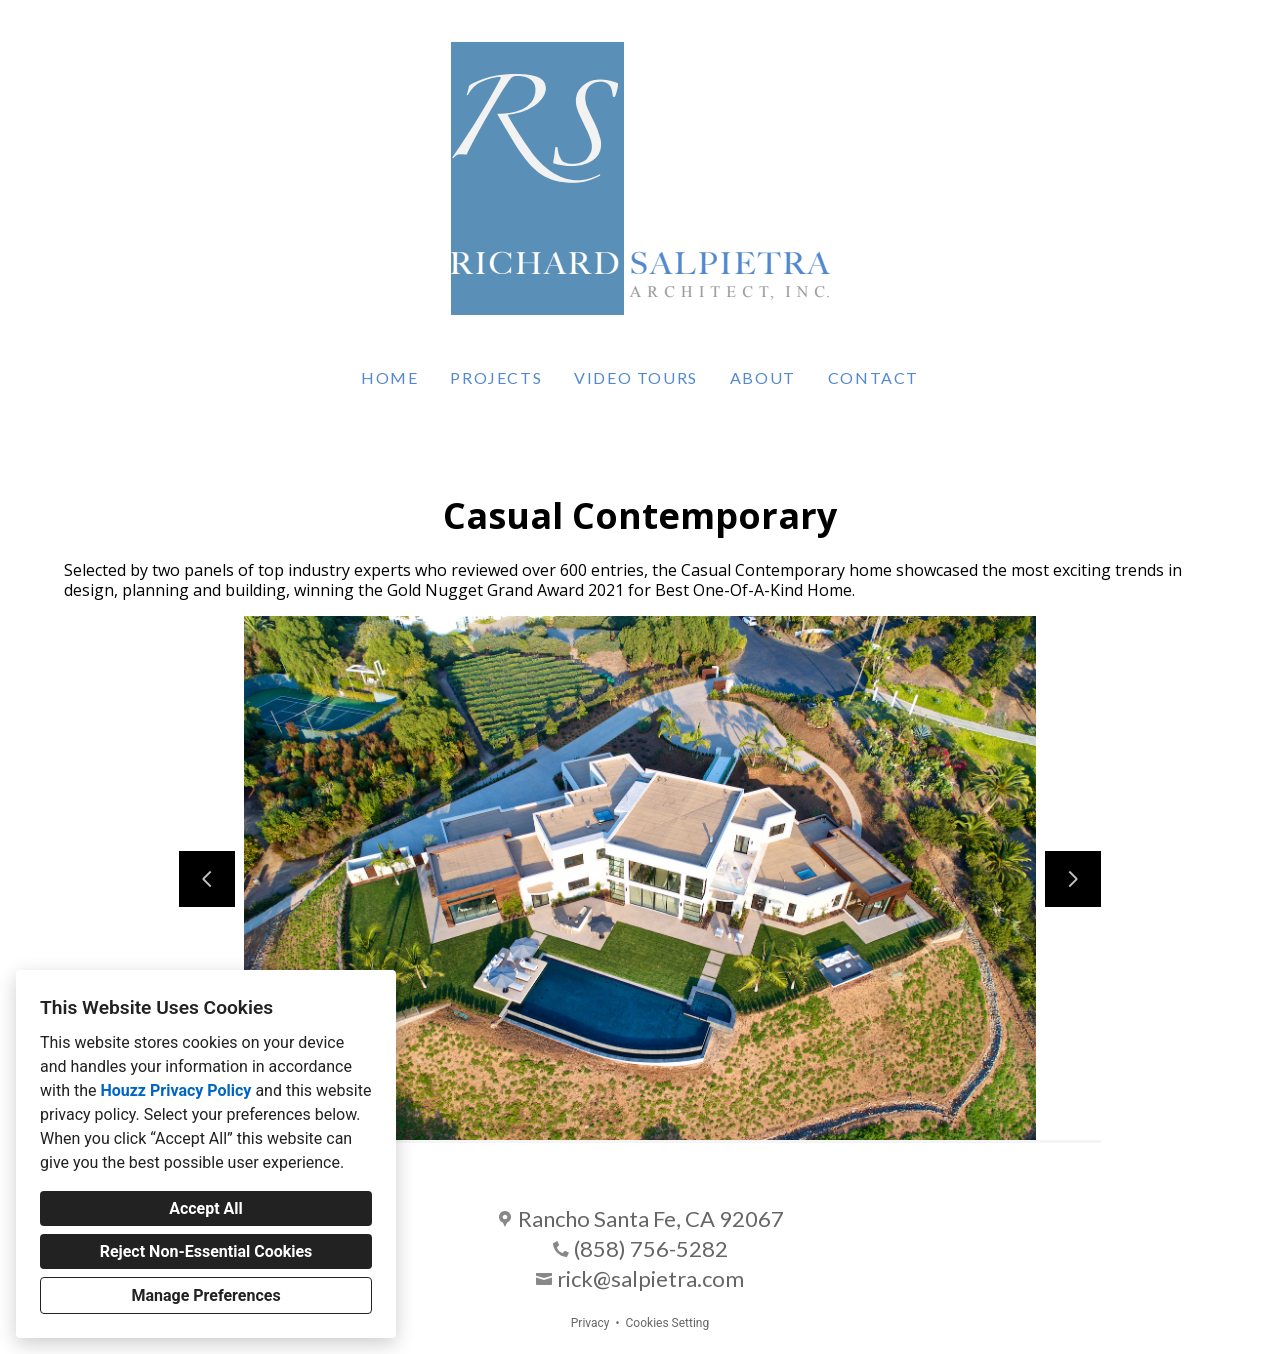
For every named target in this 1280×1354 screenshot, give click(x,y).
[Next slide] (1073, 879)
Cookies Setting (668, 1323)
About (763, 377)
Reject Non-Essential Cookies (206, 1251)
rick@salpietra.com (650, 1279)
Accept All (206, 1208)
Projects (496, 377)
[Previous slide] (207, 879)
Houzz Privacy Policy (175, 1090)
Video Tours (636, 377)
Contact (873, 377)
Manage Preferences (205, 1295)
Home (389, 377)
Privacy (590, 1323)
